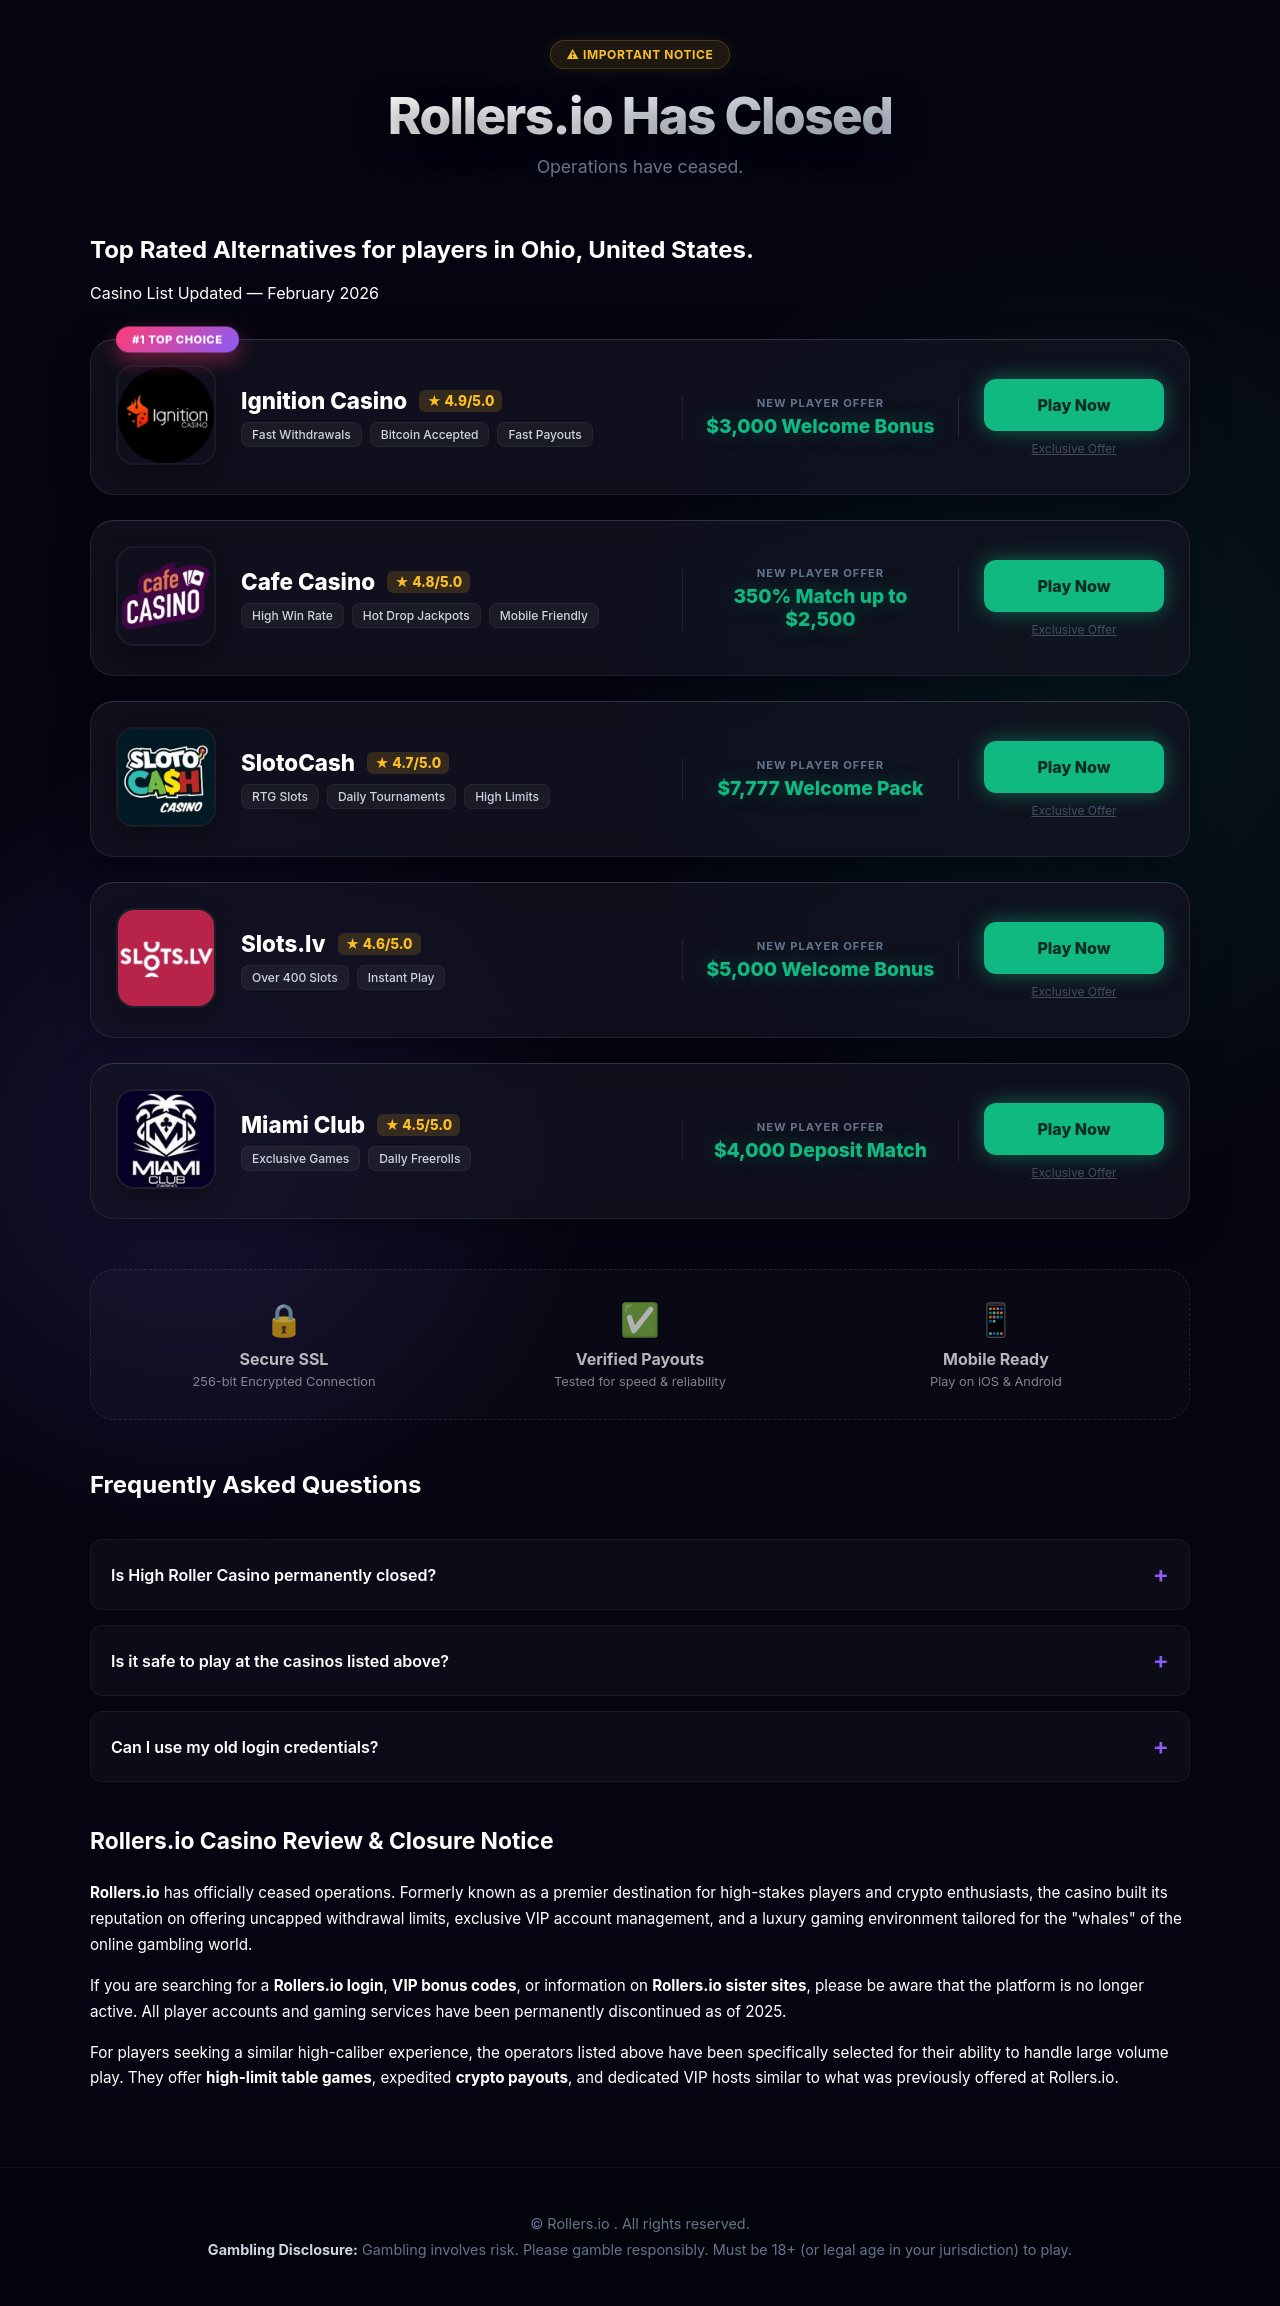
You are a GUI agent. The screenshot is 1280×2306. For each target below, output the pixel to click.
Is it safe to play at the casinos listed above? (280, 1661)
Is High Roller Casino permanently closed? (273, 1575)
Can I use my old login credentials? (245, 1747)
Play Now (1073, 405)
